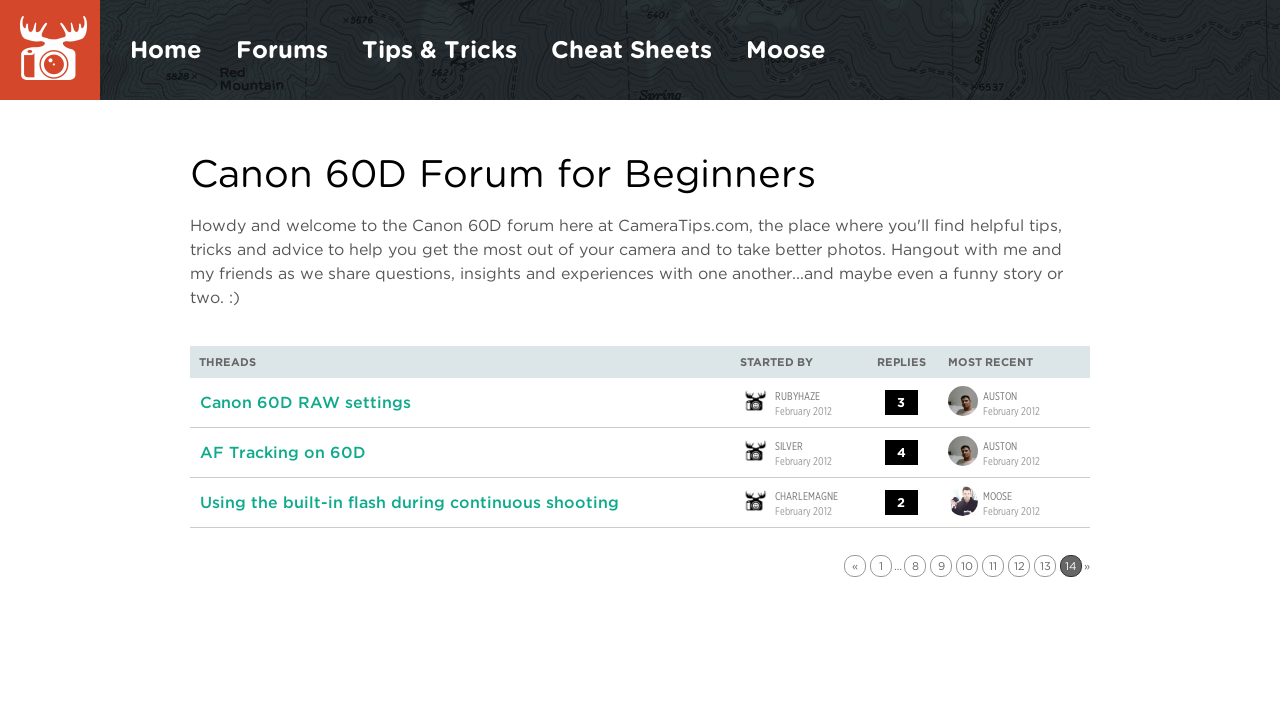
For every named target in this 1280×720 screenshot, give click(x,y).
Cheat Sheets (631, 49)
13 (1045, 566)
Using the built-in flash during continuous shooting (409, 502)
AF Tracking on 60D (283, 452)
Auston (1000, 395)
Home (166, 49)
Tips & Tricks (439, 49)
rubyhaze (797, 395)
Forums (282, 49)
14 (1071, 566)
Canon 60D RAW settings (305, 402)
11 (993, 566)
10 (967, 566)
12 (1019, 566)
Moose (786, 49)
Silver (789, 445)
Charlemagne (806, 495)
